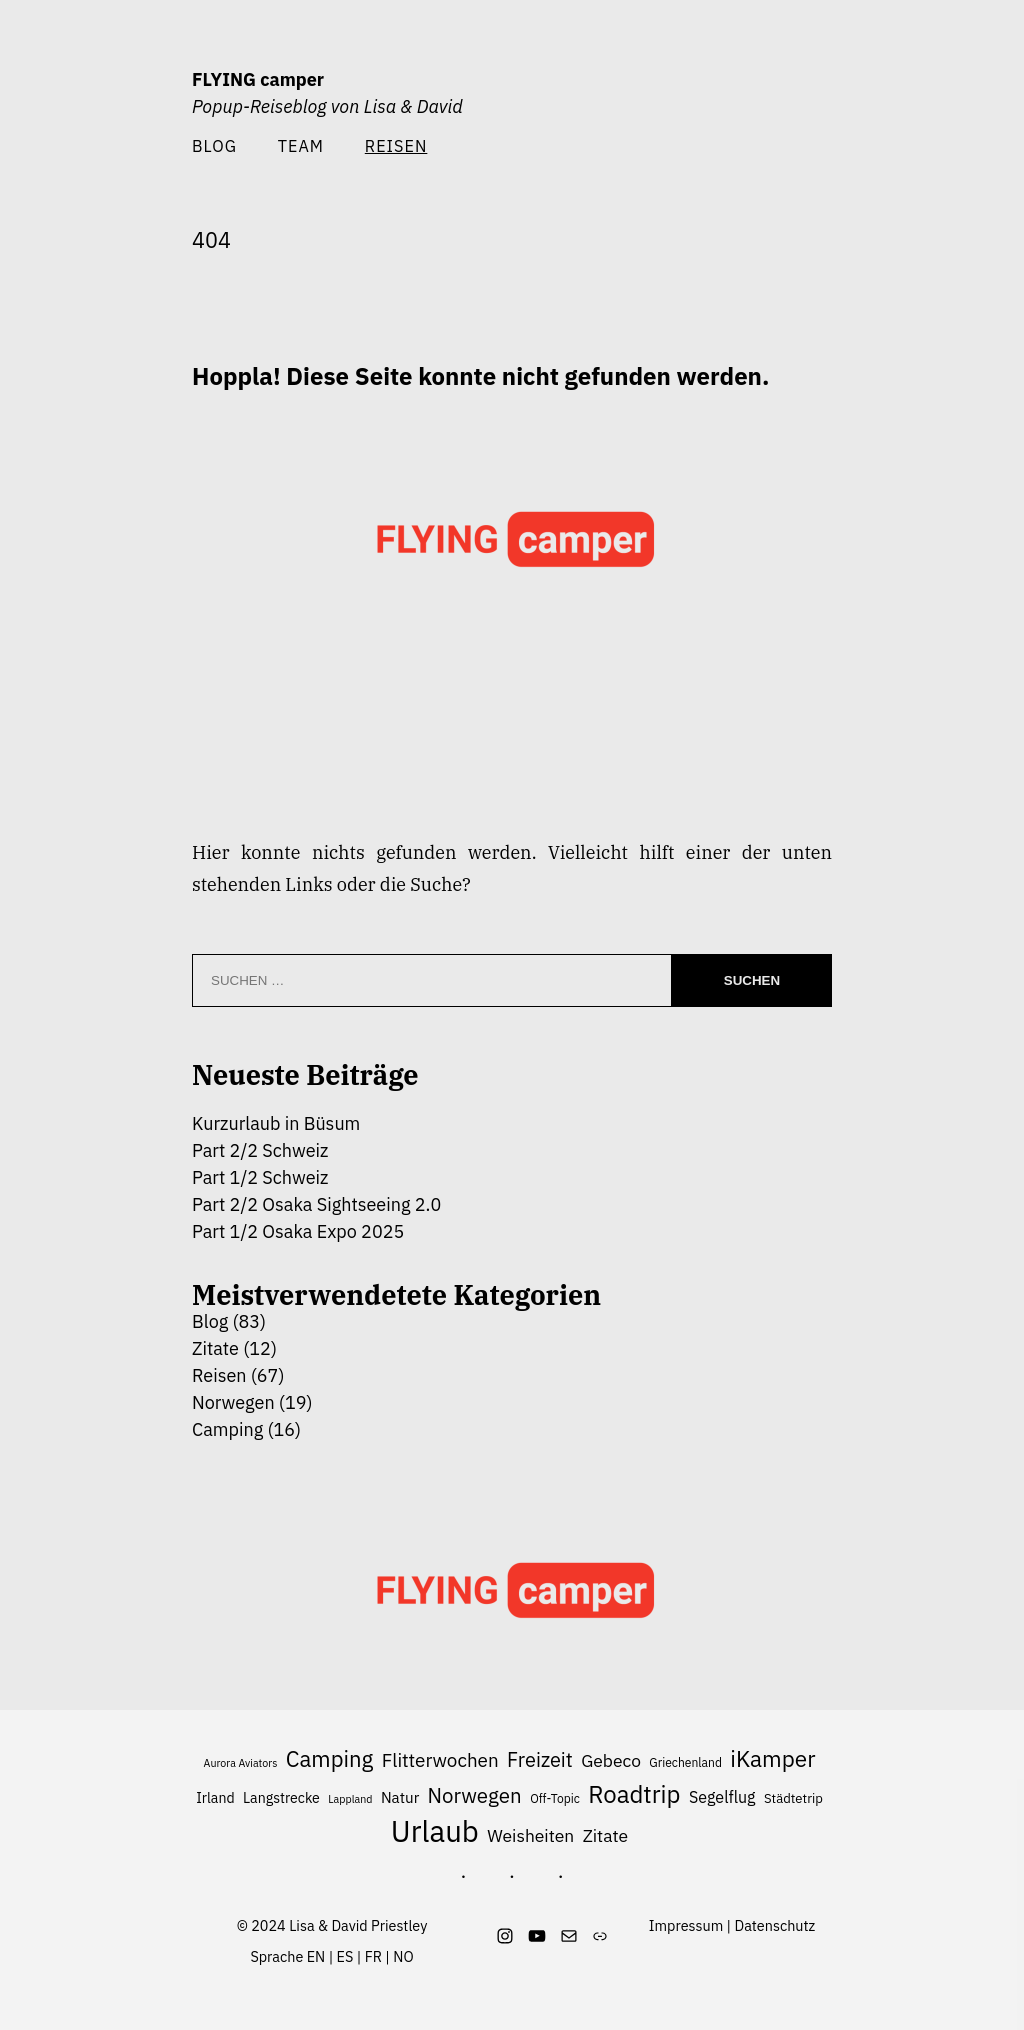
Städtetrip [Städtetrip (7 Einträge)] (793, 1798)
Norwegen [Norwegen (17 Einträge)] (475, 1795)
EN (316, 1956)
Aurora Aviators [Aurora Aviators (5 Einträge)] (241, 1763)
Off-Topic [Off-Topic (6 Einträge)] (555, 1798)
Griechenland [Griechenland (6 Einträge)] (685, 1762)
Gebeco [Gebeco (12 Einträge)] (611, 1760)
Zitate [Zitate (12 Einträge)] (606, 1835)
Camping (227, 1429)
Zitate (215, 1348)
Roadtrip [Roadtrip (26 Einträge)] (634, 1794)
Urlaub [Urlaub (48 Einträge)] (435, 1832)
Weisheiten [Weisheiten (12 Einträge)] (530, 1835)
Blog (214, 145)
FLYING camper (258, 79)
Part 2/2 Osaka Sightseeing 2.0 (316, 1204)
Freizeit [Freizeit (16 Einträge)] (540, 1759)
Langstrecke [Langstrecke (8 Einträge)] (281, 1797)
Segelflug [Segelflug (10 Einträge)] (722, 1797)
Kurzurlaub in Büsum (276, 1123)
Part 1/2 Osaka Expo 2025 (298, 1231)
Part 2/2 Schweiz (260, 1150)
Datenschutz (775, 1925)
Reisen (219, 1375)
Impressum (686, 1925)
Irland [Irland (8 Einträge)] (215, 1797)
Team (301, 145)
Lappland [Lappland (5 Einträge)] (350, 1799)
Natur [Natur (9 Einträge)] (400, 1797)
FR (373, 1956)
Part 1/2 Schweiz (260, 1177)
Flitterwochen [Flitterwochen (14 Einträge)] (440, 1760)
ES (345, 1956)
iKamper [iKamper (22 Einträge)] (772, 1758)
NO (403, 1956)
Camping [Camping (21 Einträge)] (330, 1758)
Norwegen (233, 1402)
